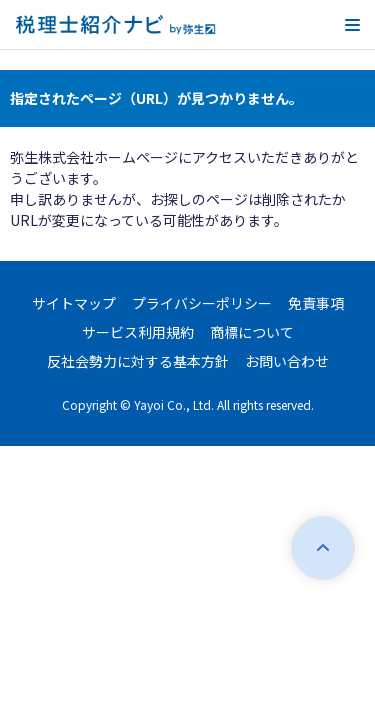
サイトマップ (74, 303)
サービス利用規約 (138, 332)
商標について (252, 332)
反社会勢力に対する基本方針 (138, 361)
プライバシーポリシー (202, 303)
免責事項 (316, 303)
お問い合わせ (287, 361)
